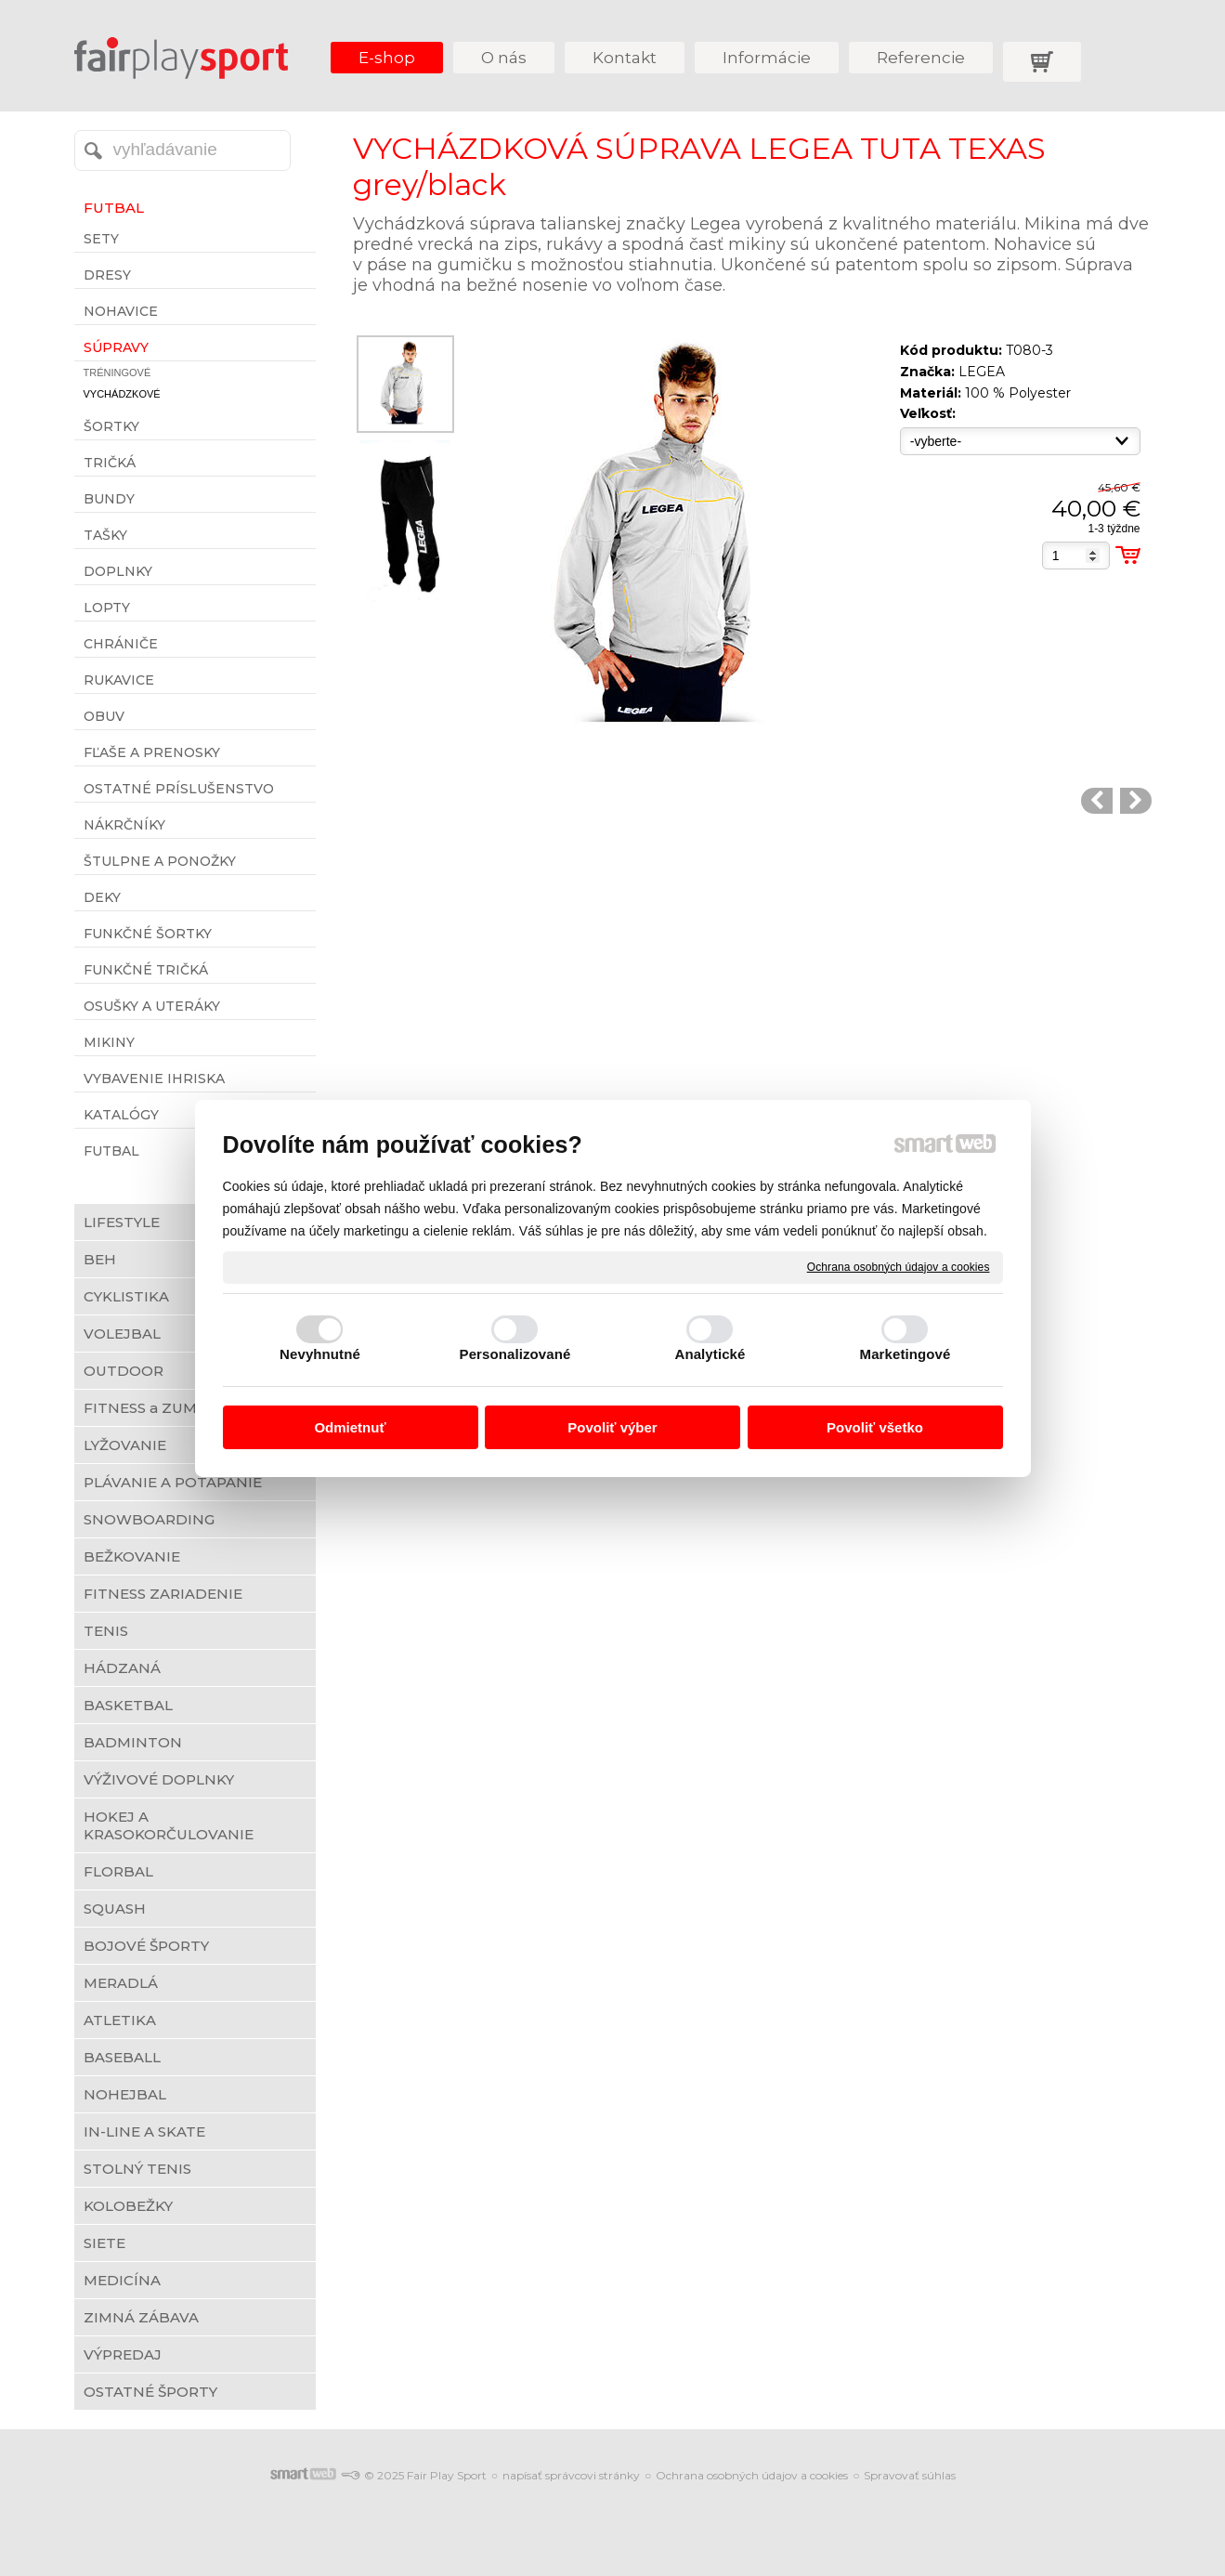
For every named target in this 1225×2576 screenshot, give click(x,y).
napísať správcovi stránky (571, 2475)
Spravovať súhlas (910, 2475)
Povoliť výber (612, 1427)
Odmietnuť (349, 1427)
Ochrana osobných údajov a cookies (898, 1266)
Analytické (709, 1354)
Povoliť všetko (875, 1427)
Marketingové (905, 1354)
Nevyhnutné (320, 1354)
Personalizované (515, 1354)
